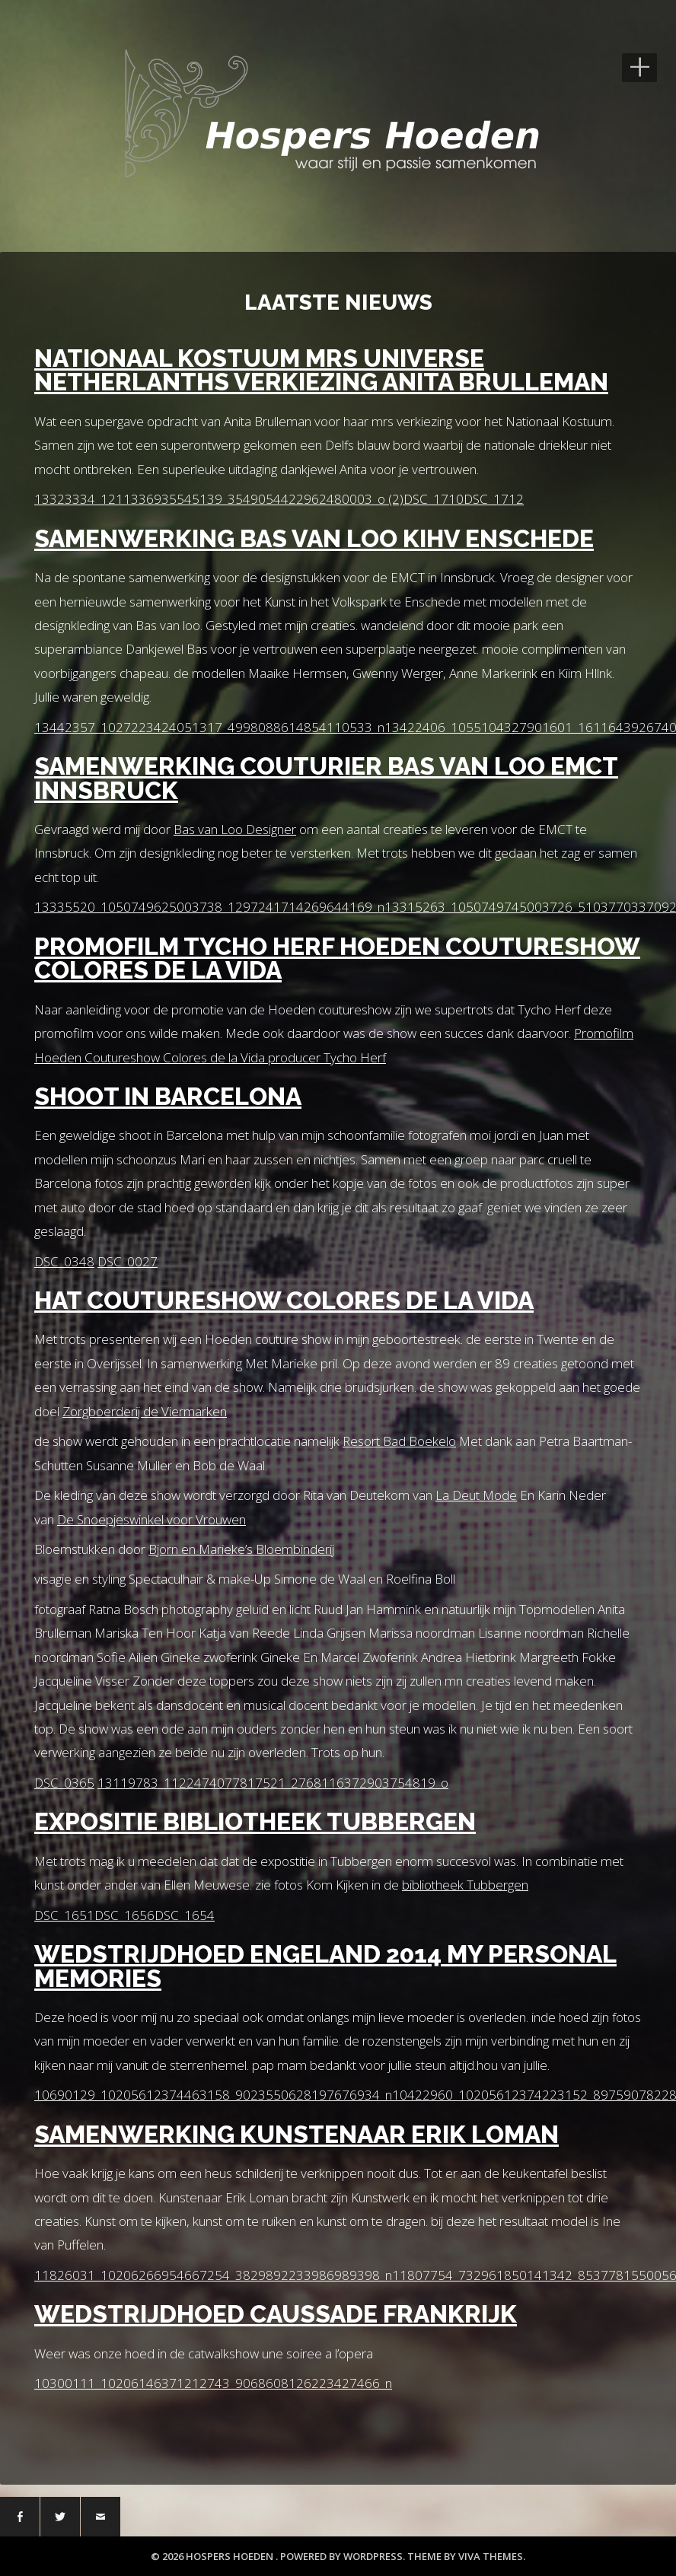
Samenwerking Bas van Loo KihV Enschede (314, 538)
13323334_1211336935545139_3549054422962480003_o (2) (218, 499)
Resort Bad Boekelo (399, 1441)
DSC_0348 (64, 1261)
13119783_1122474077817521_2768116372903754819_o (272, 1782)
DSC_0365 (64, 1782)
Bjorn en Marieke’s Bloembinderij (241, 1549)
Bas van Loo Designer (235, 829)
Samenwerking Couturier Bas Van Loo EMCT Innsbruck (326, 778)
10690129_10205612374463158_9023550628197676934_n (213, 2094)
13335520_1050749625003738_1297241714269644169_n (209, 906)
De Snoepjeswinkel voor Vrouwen (151, 1519)
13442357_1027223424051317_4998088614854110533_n (209, 727)
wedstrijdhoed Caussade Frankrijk (275, 2314)
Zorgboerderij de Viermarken (144, 1411)
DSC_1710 (433, 499)
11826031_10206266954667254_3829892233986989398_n (213, 2275)
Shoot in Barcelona (167, 1096)
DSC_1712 (494, 499)
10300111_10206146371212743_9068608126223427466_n (213, 2383)
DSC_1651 (64, 1915)
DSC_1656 (124, 1915)
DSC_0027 (127, 1261)
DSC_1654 (185, 1915)
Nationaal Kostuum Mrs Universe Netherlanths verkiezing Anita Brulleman (321, 370)
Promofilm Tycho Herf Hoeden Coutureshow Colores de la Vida (337, 958)
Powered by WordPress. (343, 2556)
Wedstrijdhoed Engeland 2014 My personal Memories (325, 1966)
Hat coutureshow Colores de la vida (284, 1300)
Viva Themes (490, 2556)
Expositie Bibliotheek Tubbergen (255, 1821)
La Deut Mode (476, 1495)
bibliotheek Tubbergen (465, 1884)
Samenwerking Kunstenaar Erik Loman (296, 2134)
